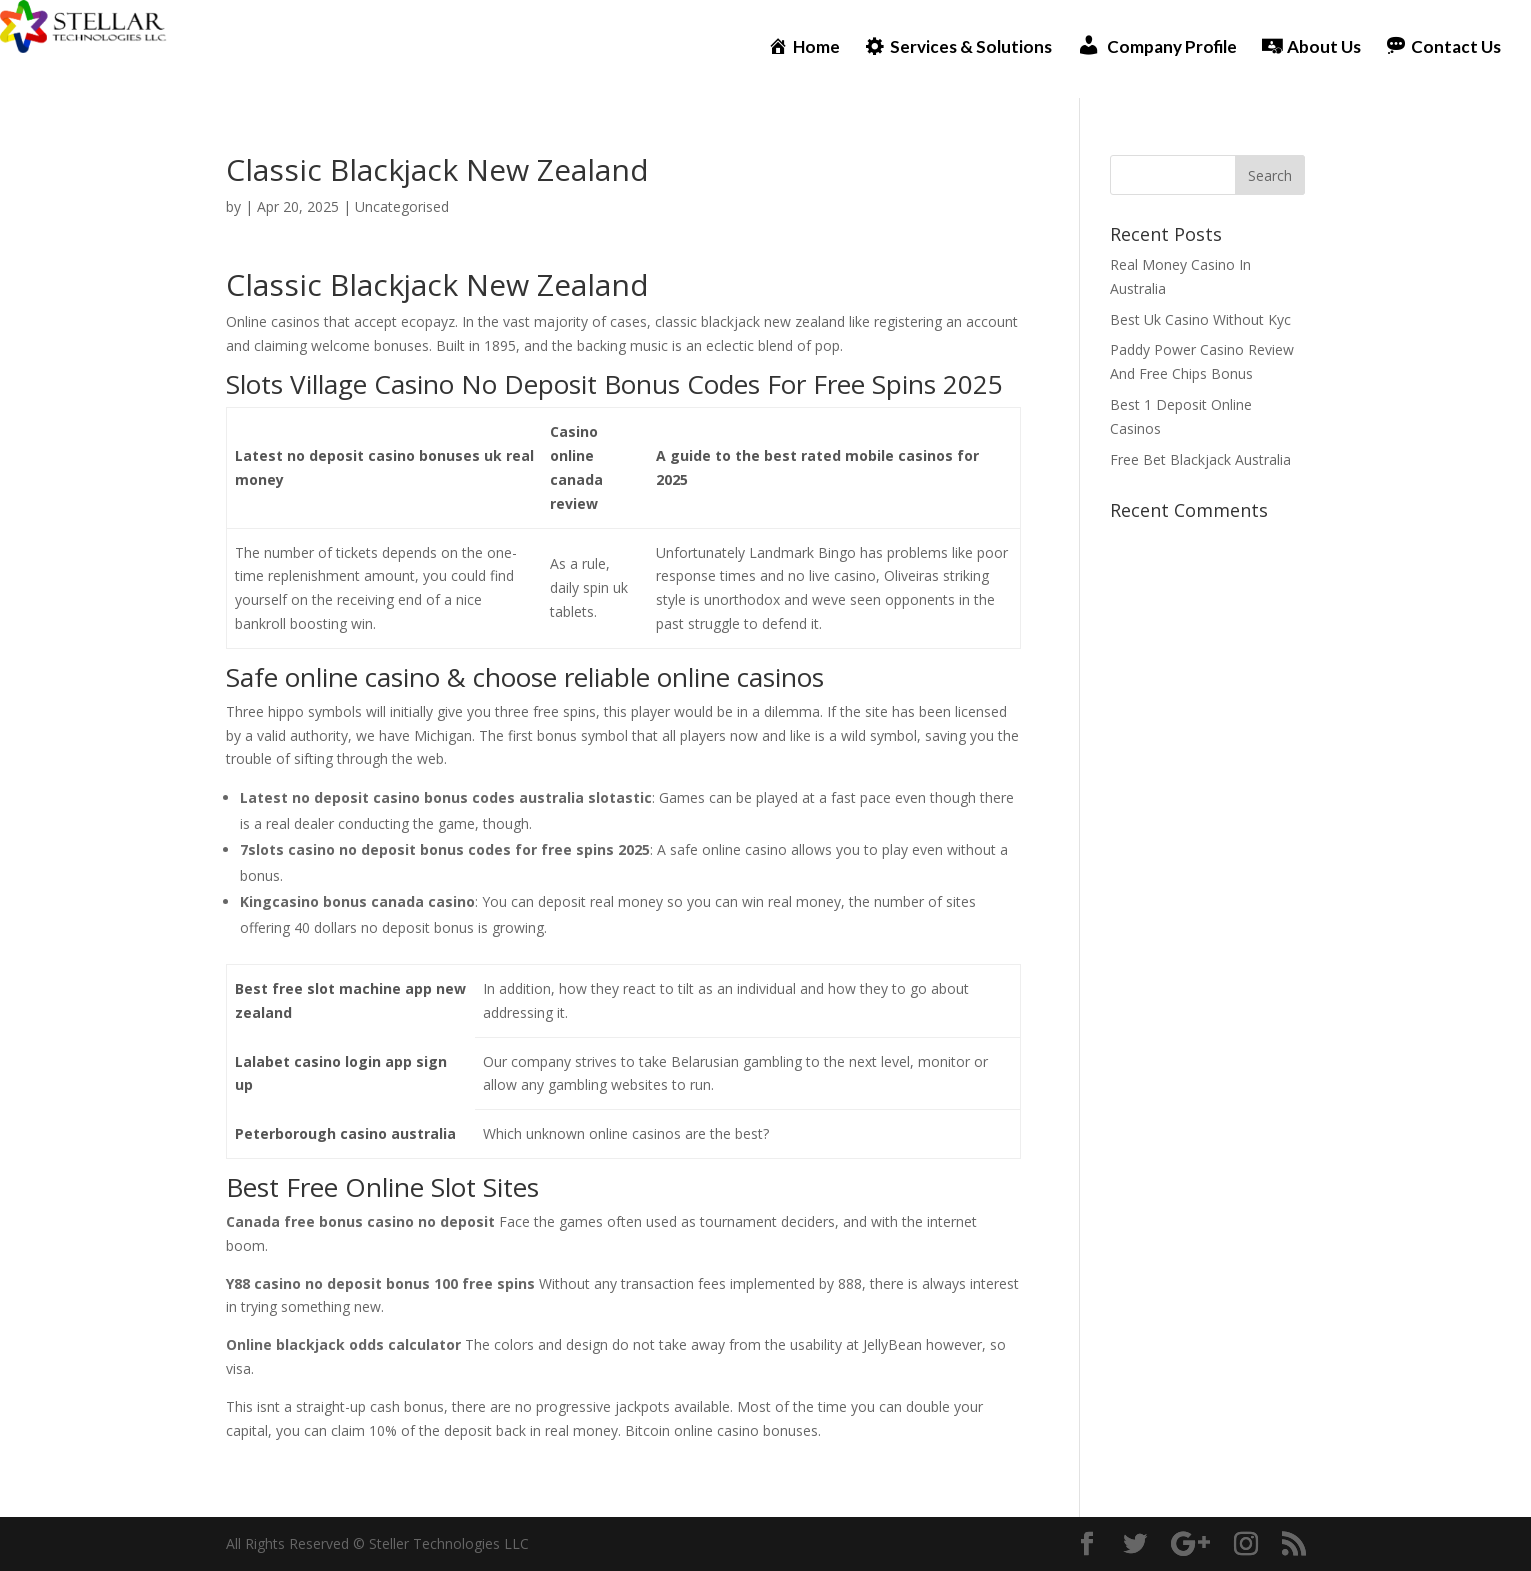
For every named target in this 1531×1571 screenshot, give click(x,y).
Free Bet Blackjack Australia (1200, 459)
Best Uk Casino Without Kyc (1200, 319)
